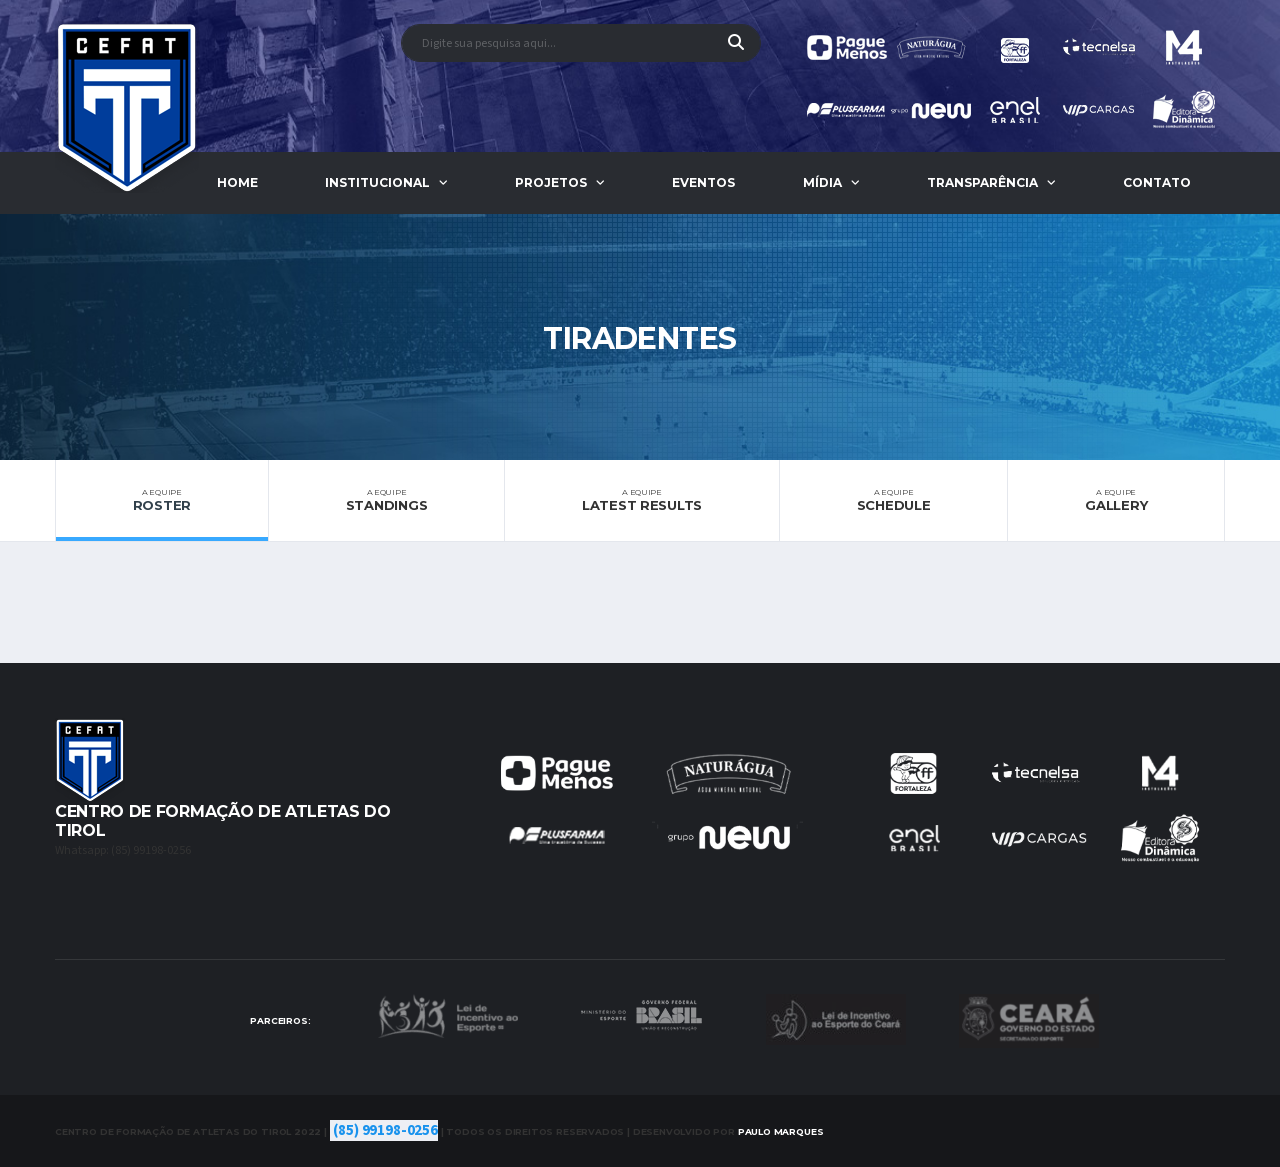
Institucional (377, 182)
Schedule (893, 500)
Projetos (551, 182)
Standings (386, 500)
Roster (162, 500)
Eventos (703, 182)
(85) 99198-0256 (385, 1130)
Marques (781, 1131)
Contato (1157, 182)
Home (237, 182)
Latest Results (642, 500)
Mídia (822, 182)
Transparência (982, 182)
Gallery (1116, 500)
